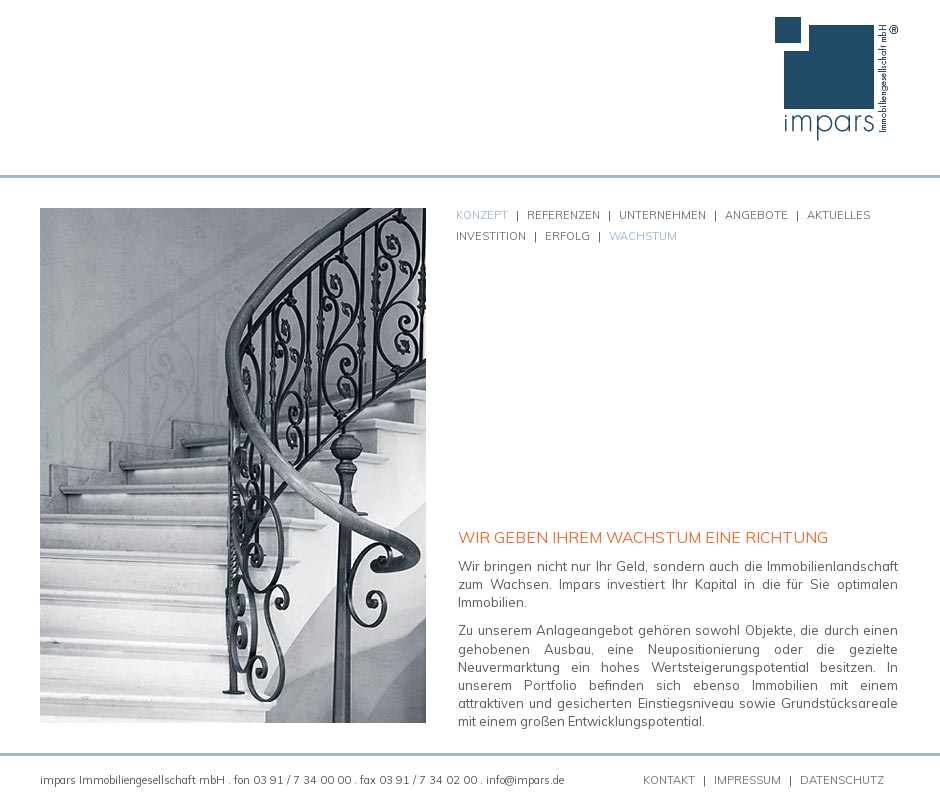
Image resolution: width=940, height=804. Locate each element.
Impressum (747, 780)
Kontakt (669, 780)
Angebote (756, 215)
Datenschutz (842, 780)
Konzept (482, 215)
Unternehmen (662, 215)
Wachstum (643, 236)
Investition (491, 236)
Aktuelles (838, 215)
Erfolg (567, 236)
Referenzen (563, 215)
